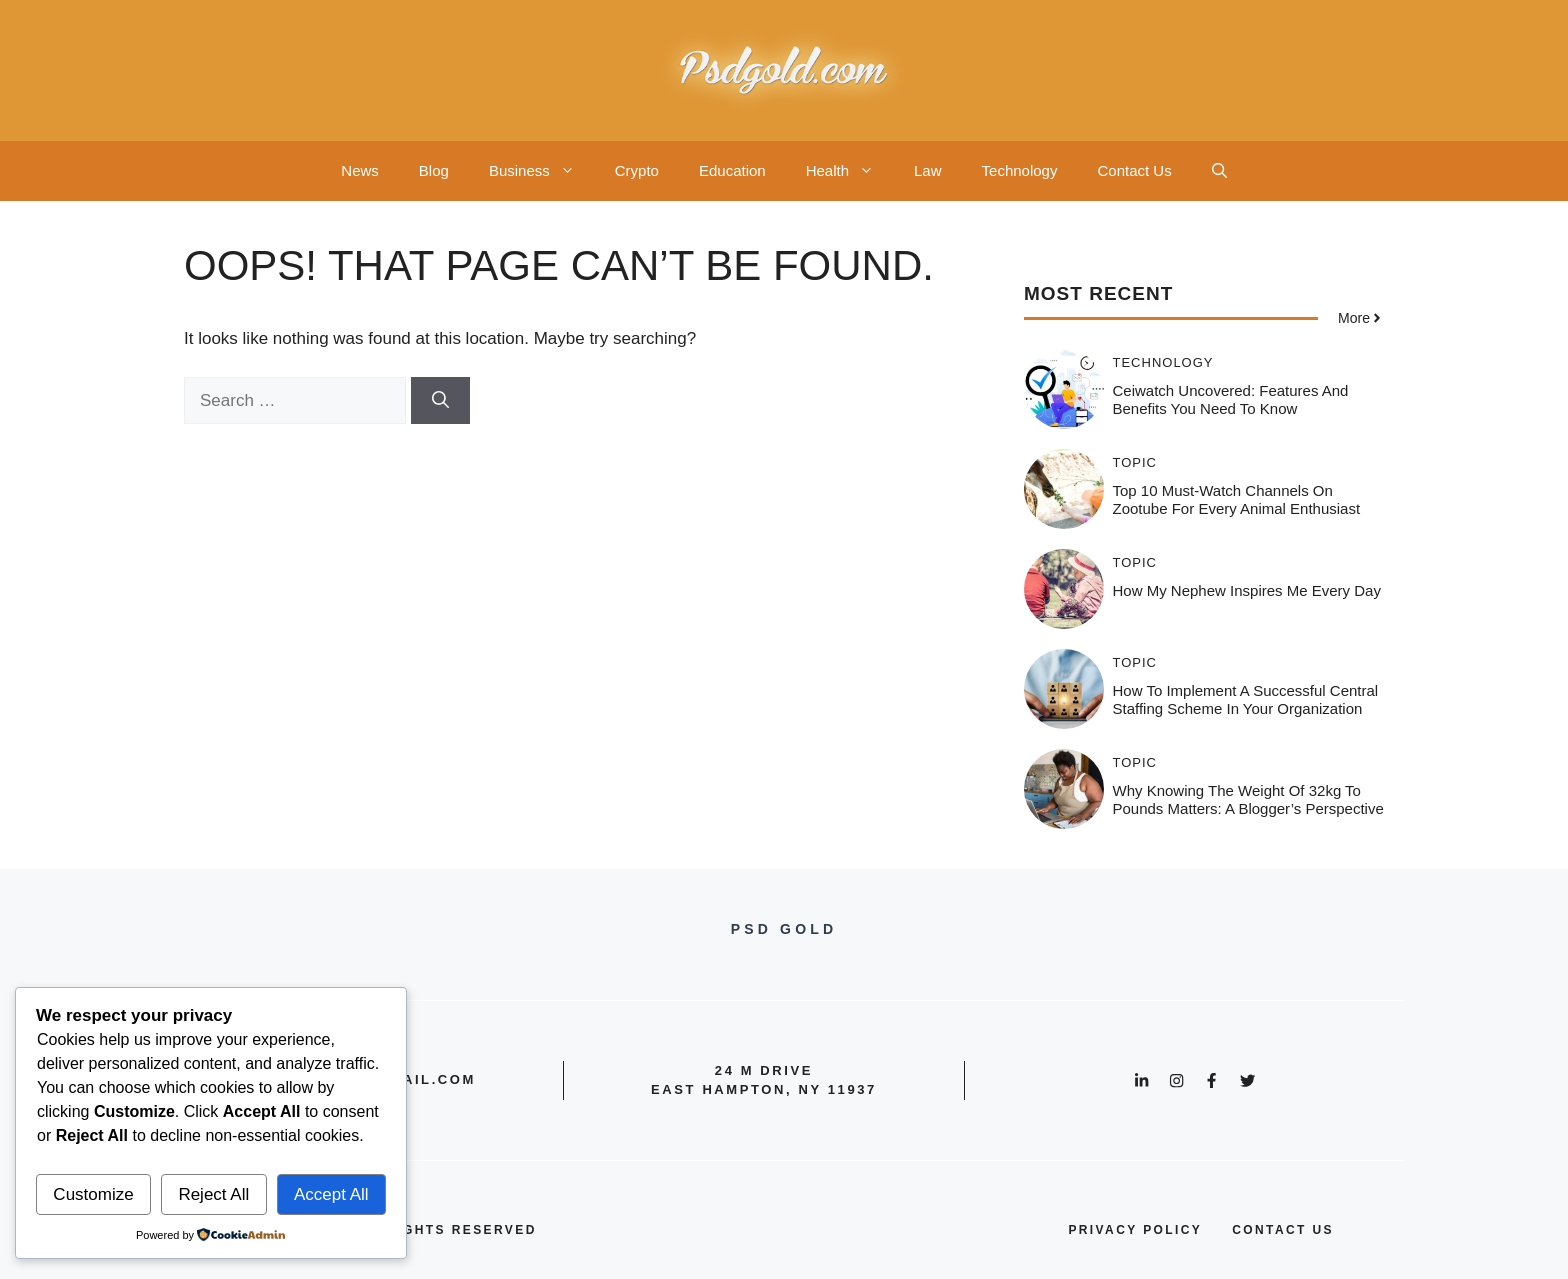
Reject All (213, 1194)
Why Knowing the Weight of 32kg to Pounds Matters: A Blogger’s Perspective (1248, 799)
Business (542, 171)
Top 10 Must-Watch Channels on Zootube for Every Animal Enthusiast (1237, 499)
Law (928, 170)
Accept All (331, 1194)
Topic (1135, 462)
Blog (434, 170)
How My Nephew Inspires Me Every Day (1247, 590)
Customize (93, 1194)
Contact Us (1134, 170)
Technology (1020, 170)
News (360, 170)
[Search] (440, 401)
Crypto (637, 170)
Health (850, 171)
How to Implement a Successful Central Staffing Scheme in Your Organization (1246, 699)
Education (732, 170)
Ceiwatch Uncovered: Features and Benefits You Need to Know (1231, 399)
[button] (1219, 171)
